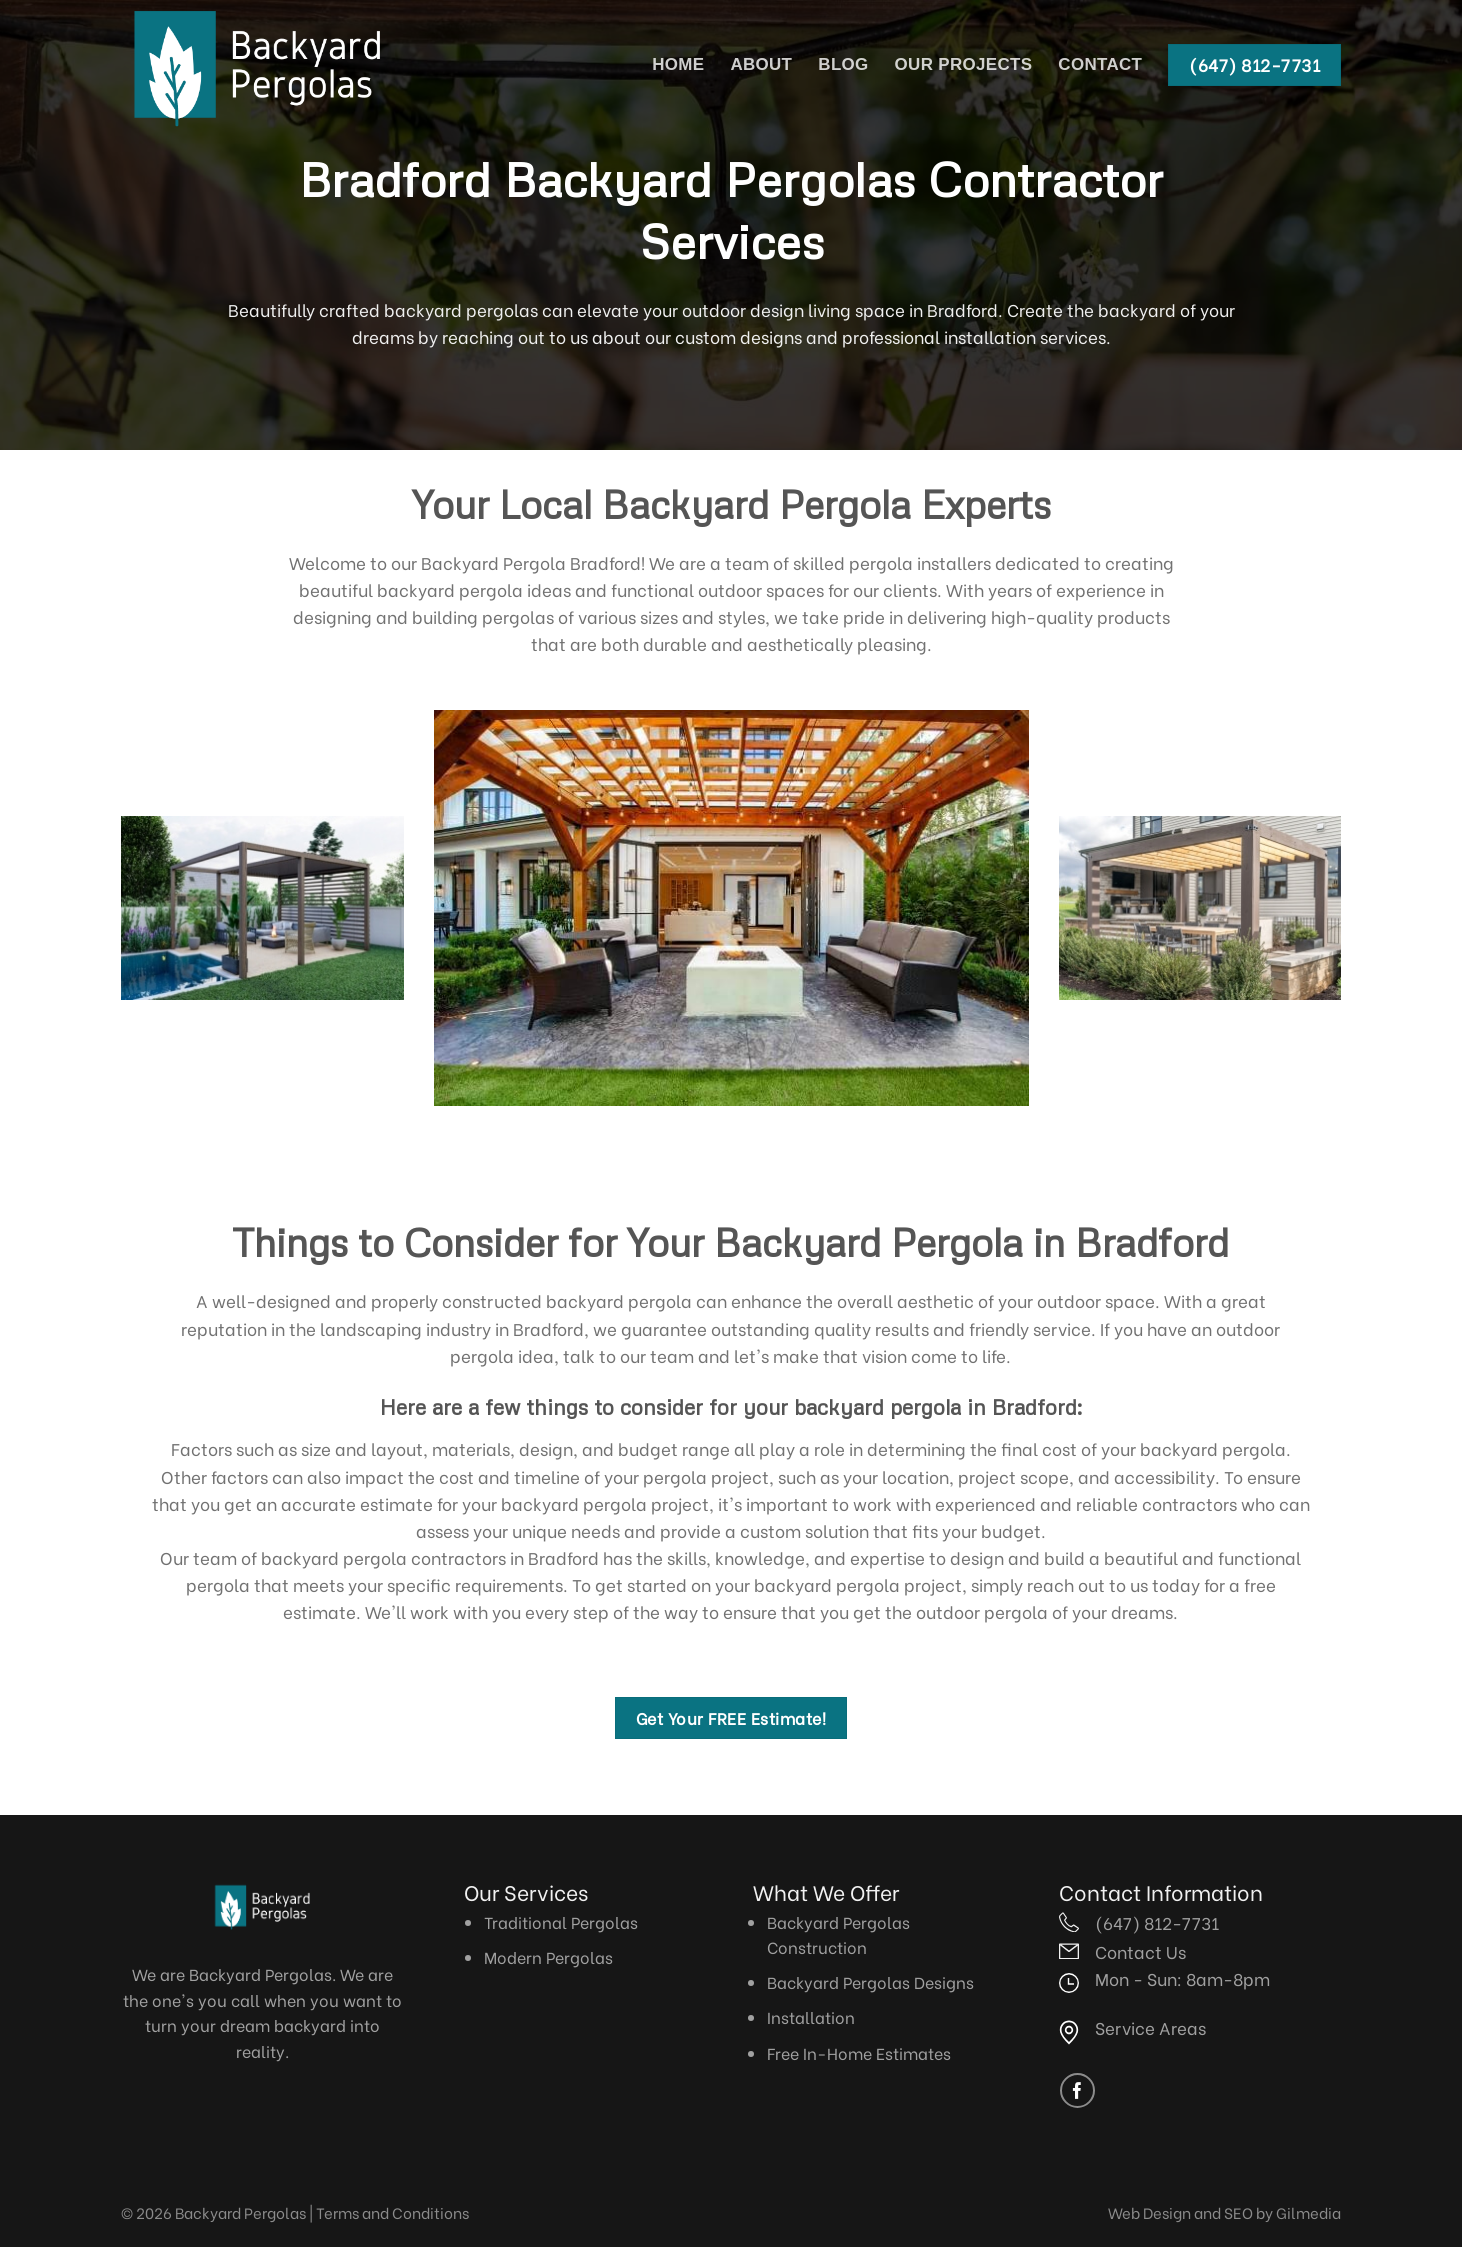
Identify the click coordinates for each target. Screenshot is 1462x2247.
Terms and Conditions (392, 2212)
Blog (843, 64)
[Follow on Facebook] (1077, 2090)
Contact (1100, 64)
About (761, 64)
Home (678, 64)
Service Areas (1150, 2027)
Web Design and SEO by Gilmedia (1224, 2212)
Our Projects (964, 64)
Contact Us (1140, 1951)
